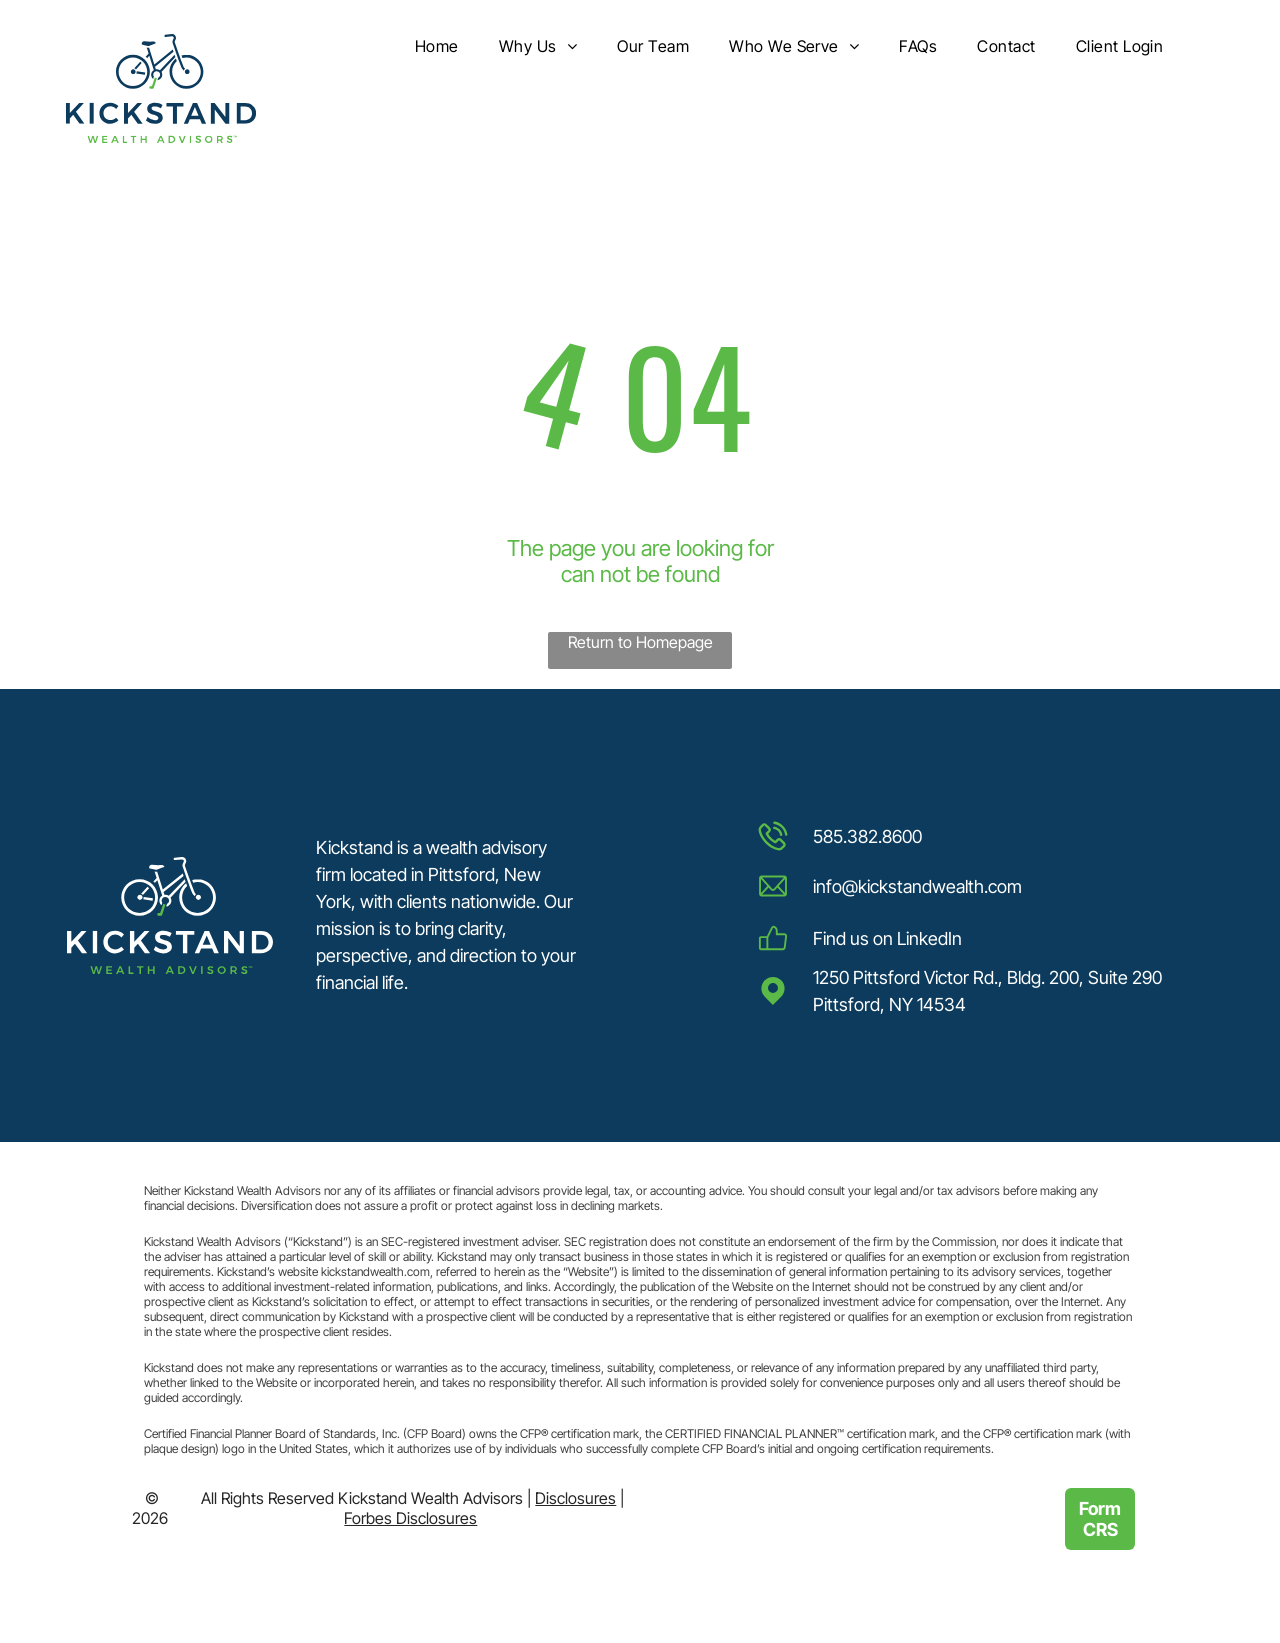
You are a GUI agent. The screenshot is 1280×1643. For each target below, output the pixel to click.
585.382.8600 (867, 836)
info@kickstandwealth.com (917, 886)
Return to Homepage (640, 642)
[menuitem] (437, 47)
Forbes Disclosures (410, 1518)
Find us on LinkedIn (887, 938)
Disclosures (575, 1498)
